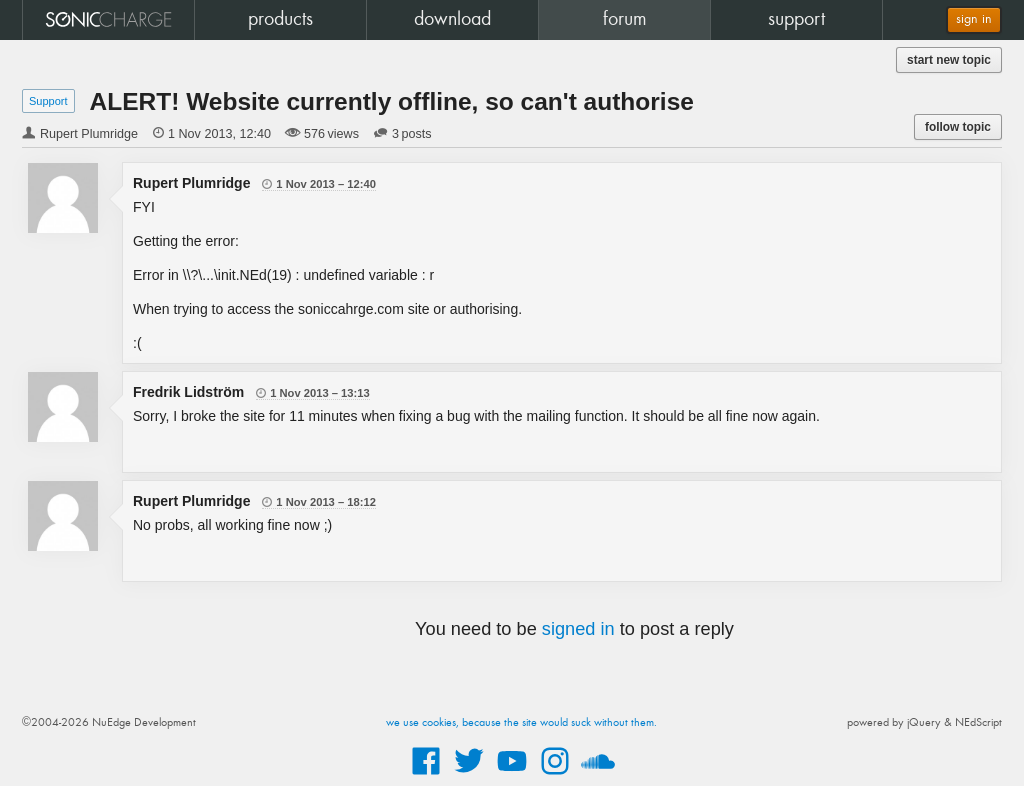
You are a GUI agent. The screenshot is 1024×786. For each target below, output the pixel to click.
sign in (974, 19)
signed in (578, 629)
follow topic (958, 127)
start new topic (949, 60)
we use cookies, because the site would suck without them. (521, 723)
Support (48, 101)
